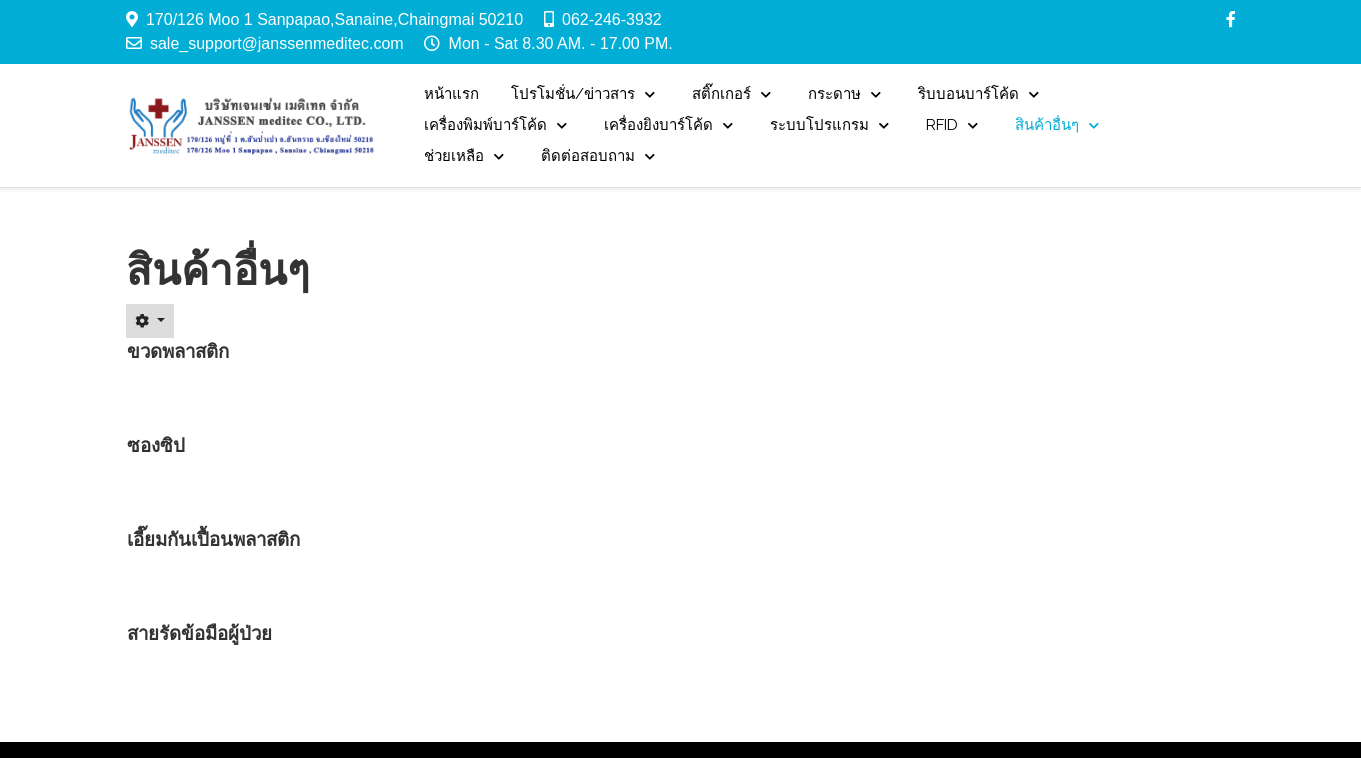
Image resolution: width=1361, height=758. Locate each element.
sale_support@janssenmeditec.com (277, 43)
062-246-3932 (612, 19)
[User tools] (150, 321)
